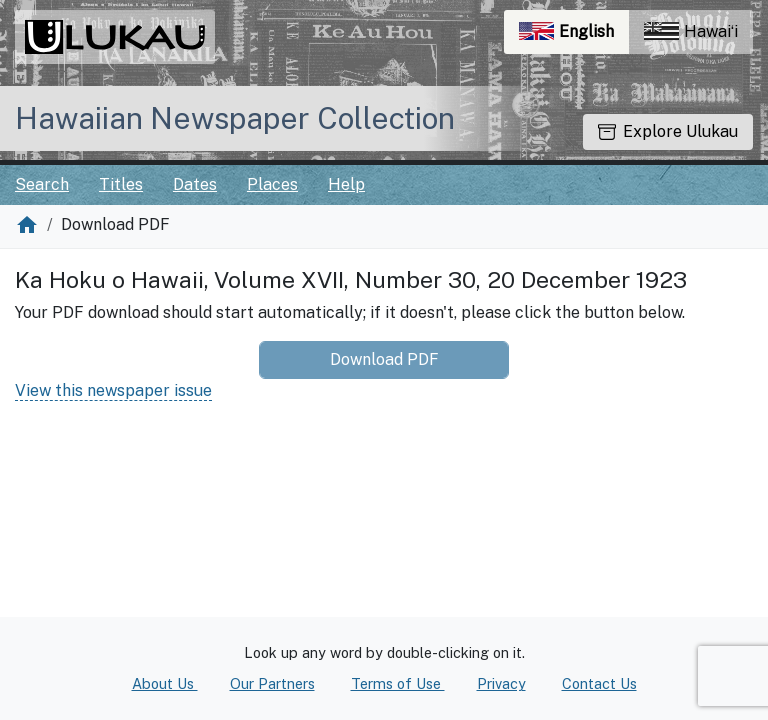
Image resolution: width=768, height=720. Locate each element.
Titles (121, 184)
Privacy (501, 683)
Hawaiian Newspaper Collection (235, 118)
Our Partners (272, 683)
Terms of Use (398, 683)
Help (346, 184)
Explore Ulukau (668, 131)
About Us (165, 683)
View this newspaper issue (113, 390)
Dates (195, 184)
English (574, 36)
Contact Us (599, 683)
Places (272, 184)
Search (42, 184)
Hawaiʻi (691, 31)
